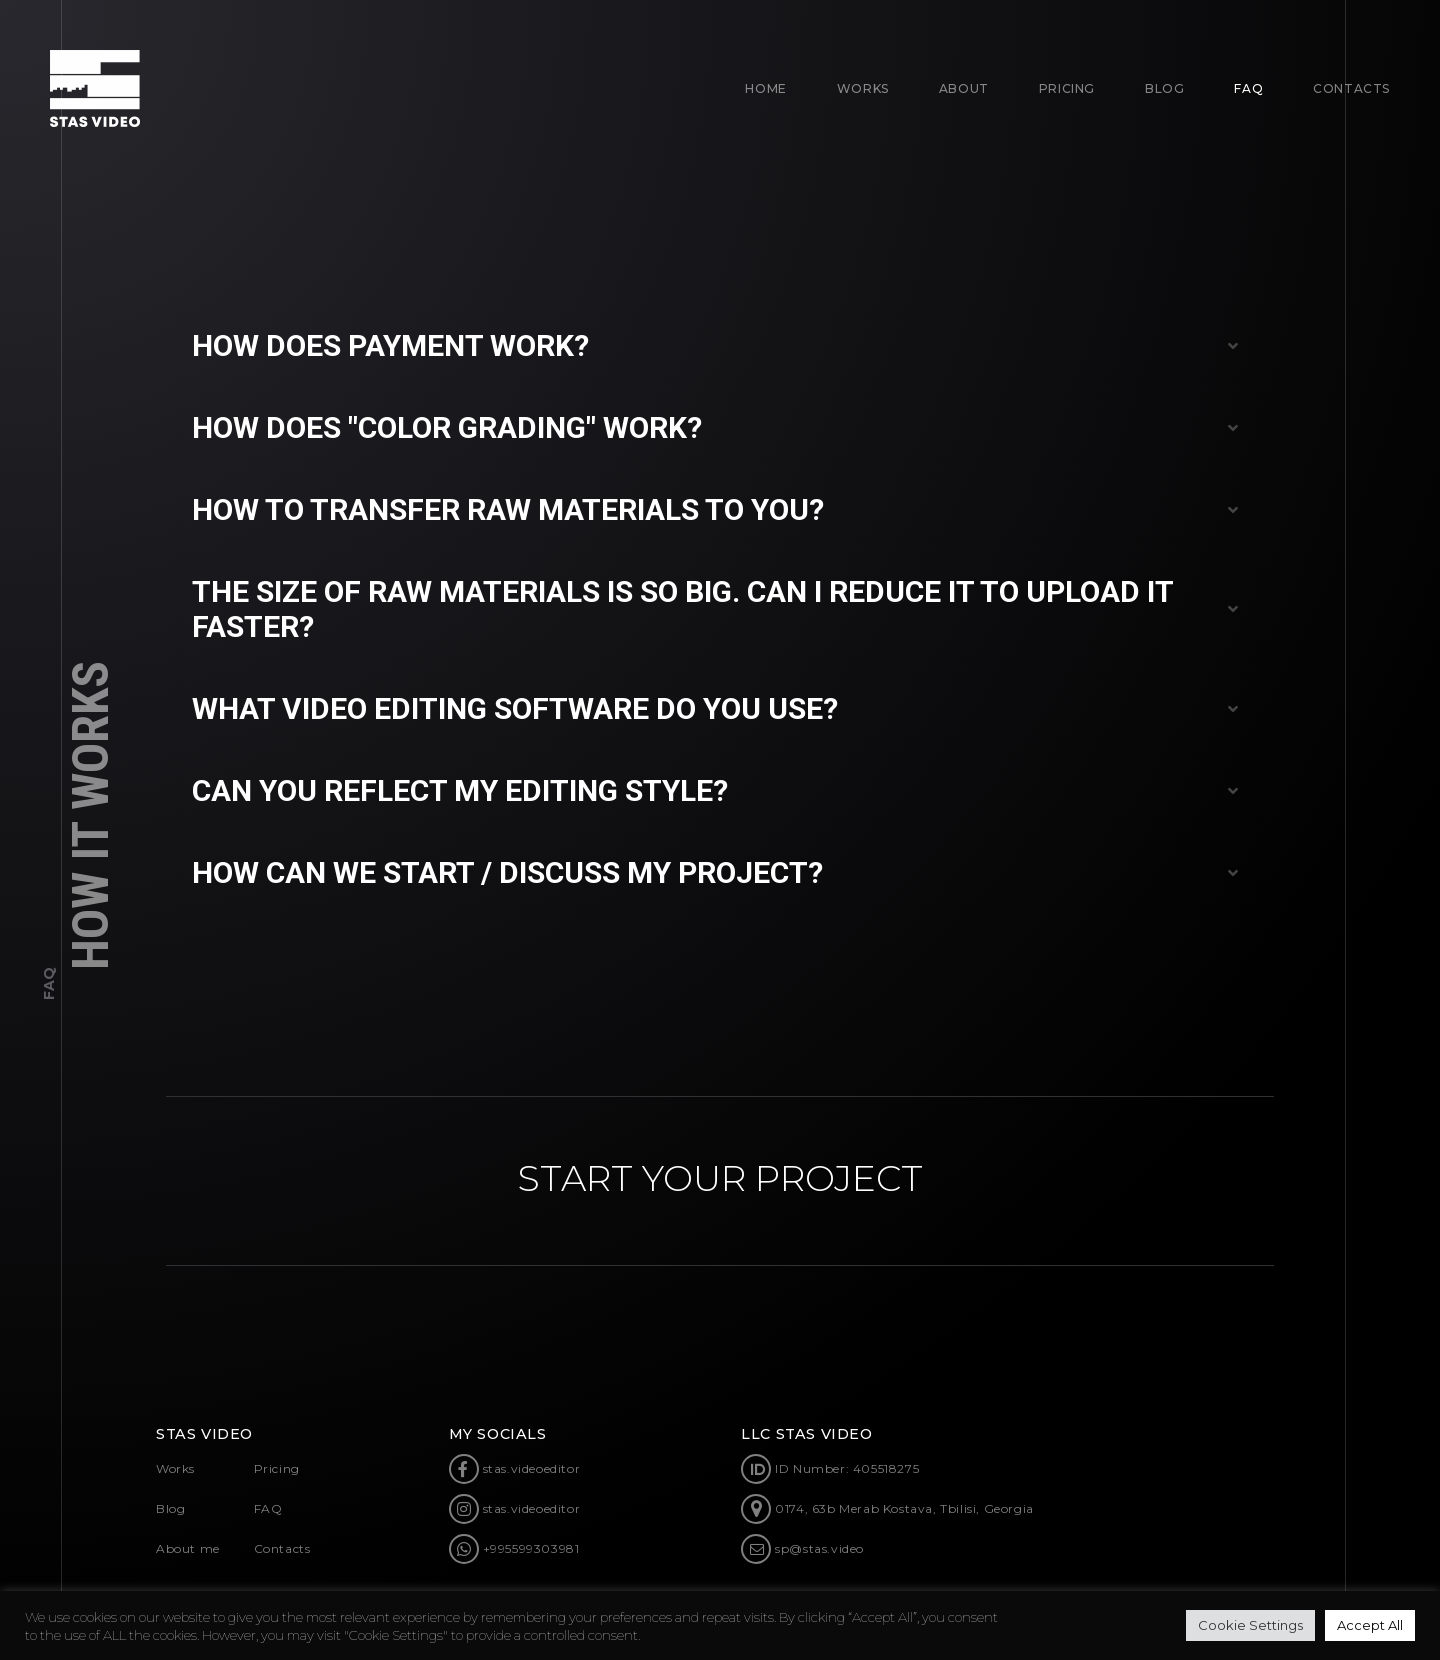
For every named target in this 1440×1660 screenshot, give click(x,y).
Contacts (282, 1548)
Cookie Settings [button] (1250, 1625)
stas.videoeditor (515, 1469)
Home (765, 88)
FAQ (1248, 88)
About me (188, 1548)
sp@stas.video (802, 1549)
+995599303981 (514, 1549)
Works (863, 88)
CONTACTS (1351, 88)
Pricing (1067, 88)
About (964, 88)
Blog (170, 1508)
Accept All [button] (1370, 1625)
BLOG (1164, 88)
